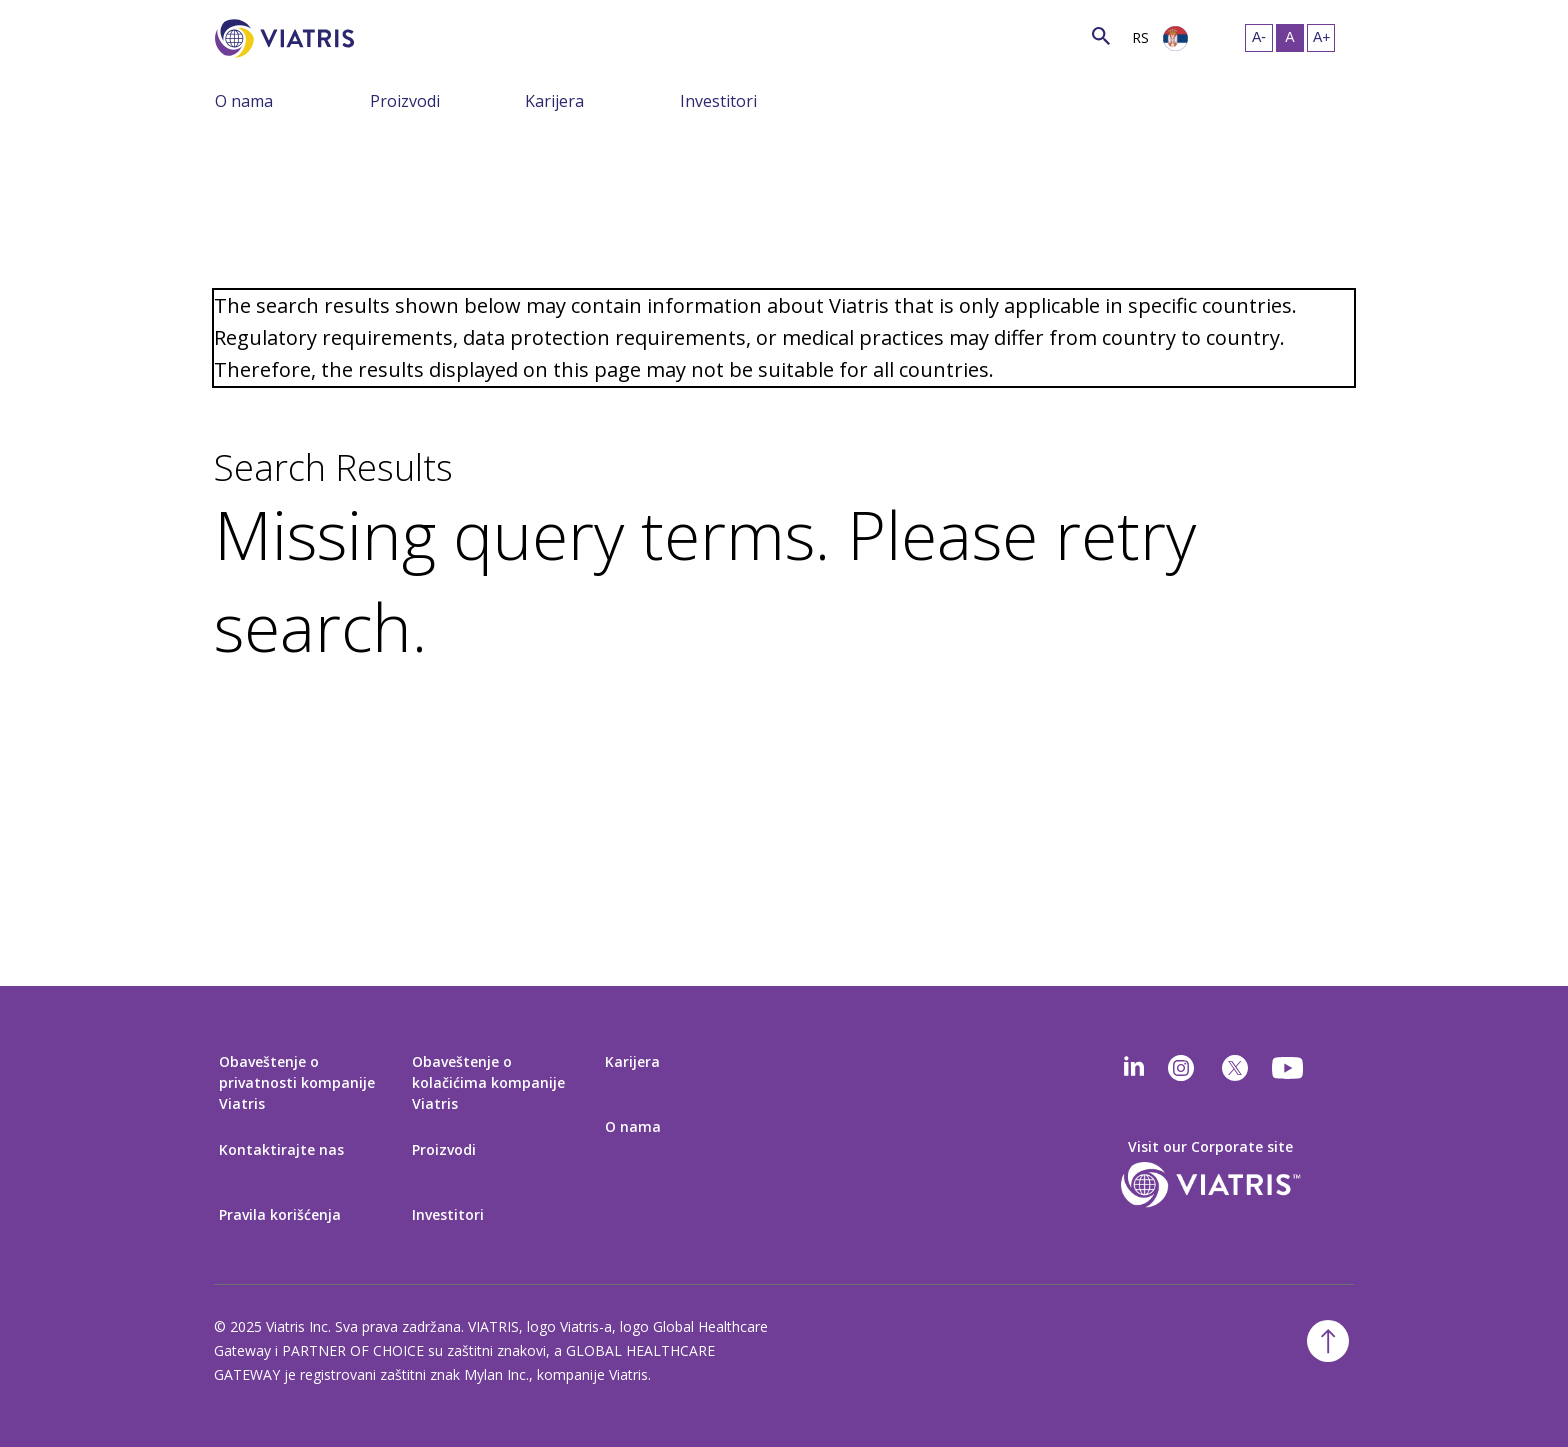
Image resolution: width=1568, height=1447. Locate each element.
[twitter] (1235, 1068)
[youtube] (1289, 1068)
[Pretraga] (391, 35)
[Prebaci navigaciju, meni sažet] (355, 100)
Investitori (718, 101)
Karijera (554, 101)
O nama (244, 101)
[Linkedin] (1134, 1068)
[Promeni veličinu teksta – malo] (1259, 38)
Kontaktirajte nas (281, 1149)
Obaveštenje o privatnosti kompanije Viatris (297, 1082)
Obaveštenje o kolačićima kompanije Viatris (488, 1082)
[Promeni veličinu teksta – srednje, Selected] (1290, 38)
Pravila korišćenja (280, 1214)
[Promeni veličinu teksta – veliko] (1321, 38)
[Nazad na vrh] (1328, 1341)
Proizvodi (405, 101)
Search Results (333, 468)
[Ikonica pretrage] (1101, 35)
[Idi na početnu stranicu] (288, 38)
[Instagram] (1181, 1068)
